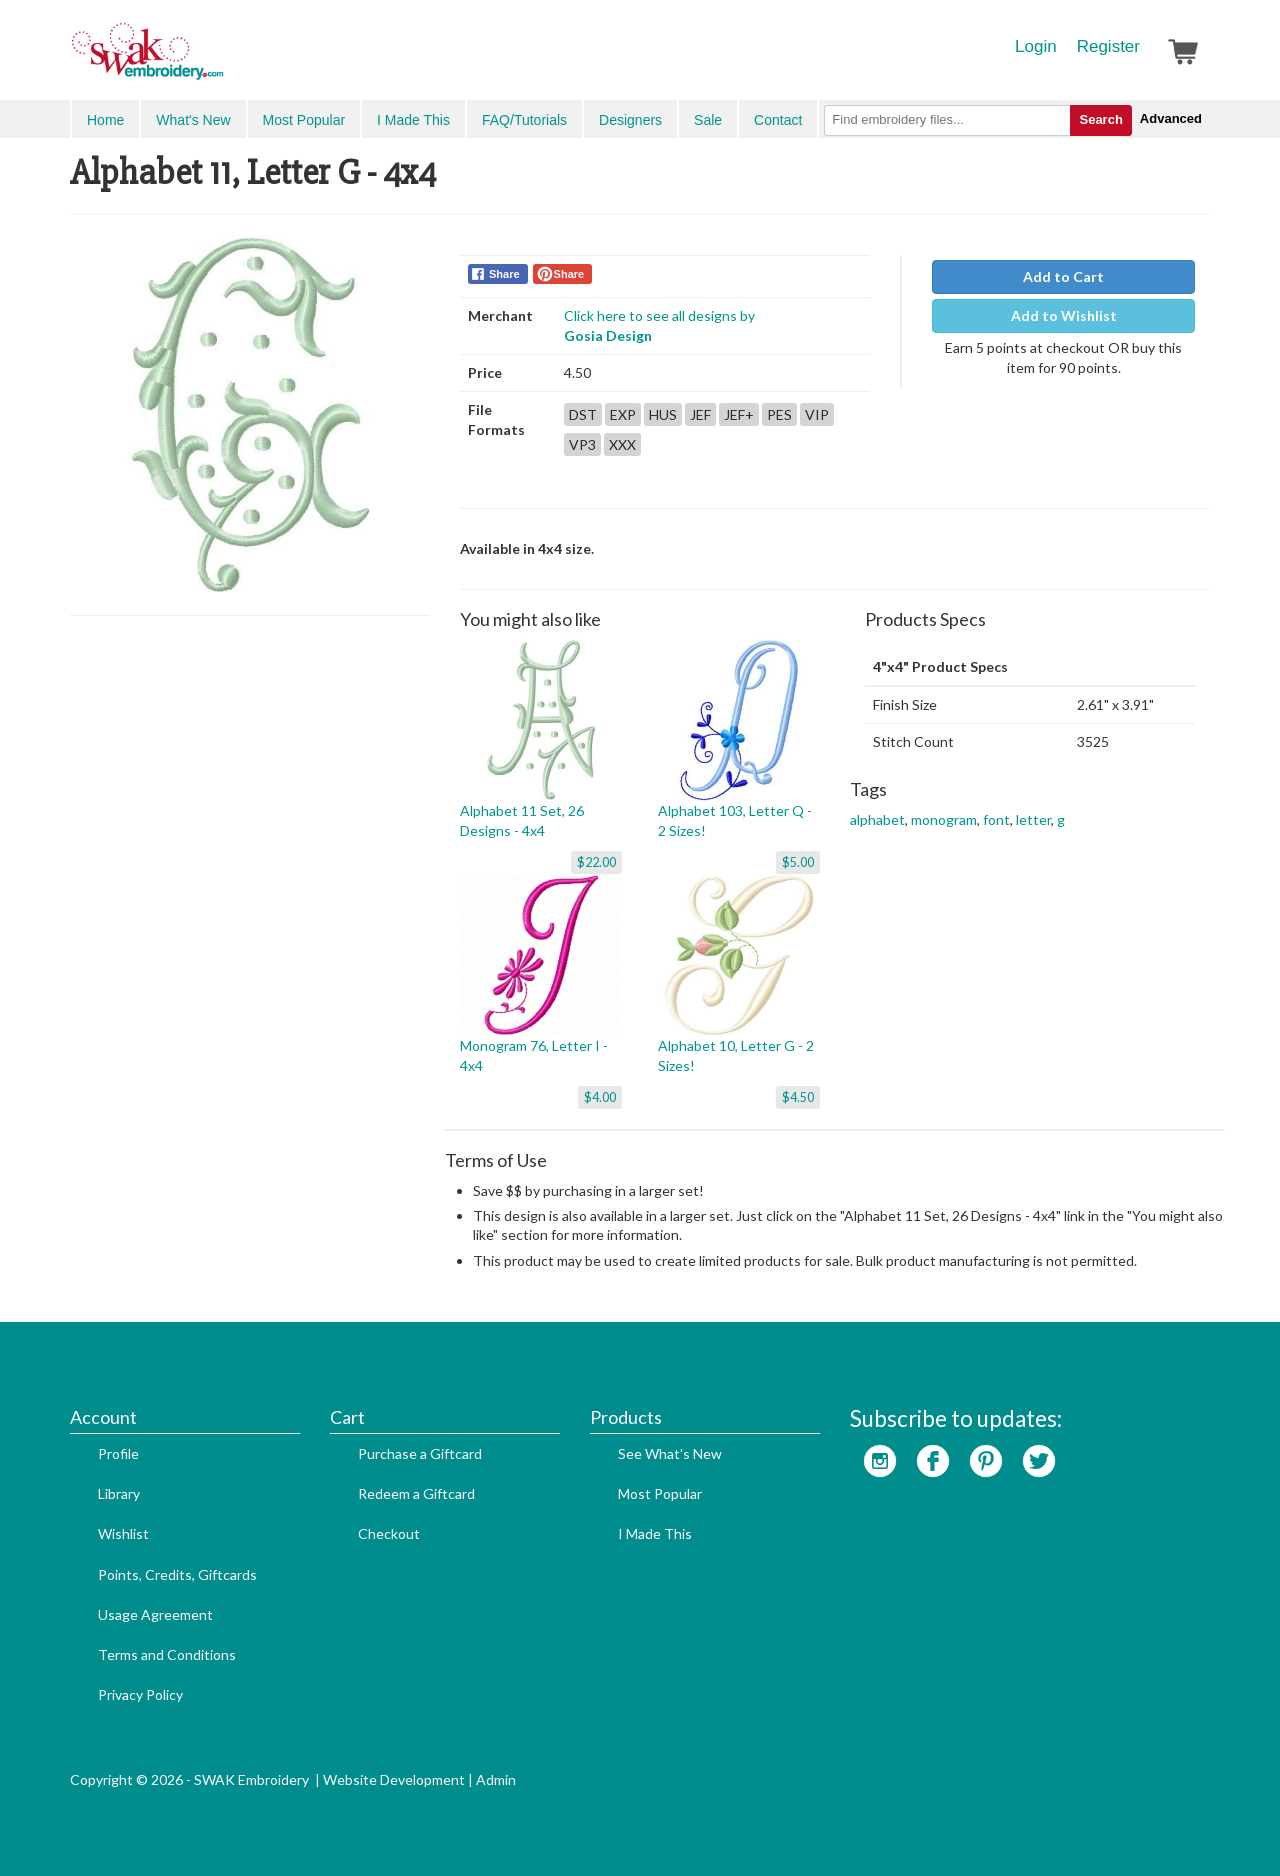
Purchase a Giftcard (420, 1453)
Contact (778, 120)
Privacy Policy (140, 1694)
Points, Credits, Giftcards (177, 1574)
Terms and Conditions (167, 1654)
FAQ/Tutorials (524, 120)
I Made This (413, 120)
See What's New (670, 1453)
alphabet (877, 819)
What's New (193, 120)
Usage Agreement (155, 1614)
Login (1036, 46)
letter (1033, 819)
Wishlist (123, 1533)
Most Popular (304, 120)
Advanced (1171, 118)
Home (105, 120)
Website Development (394, 1779)
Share (504, 274)
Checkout (389, 1533)
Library (119, 1493)
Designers (630, 120)
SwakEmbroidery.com (220, 60)
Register (1108, 46)
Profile (118, 1453)
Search (1100, 119)
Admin (496, 1779)
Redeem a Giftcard (416, 1493)
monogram (944, 819)
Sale (708, 120)
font (996, 819)
